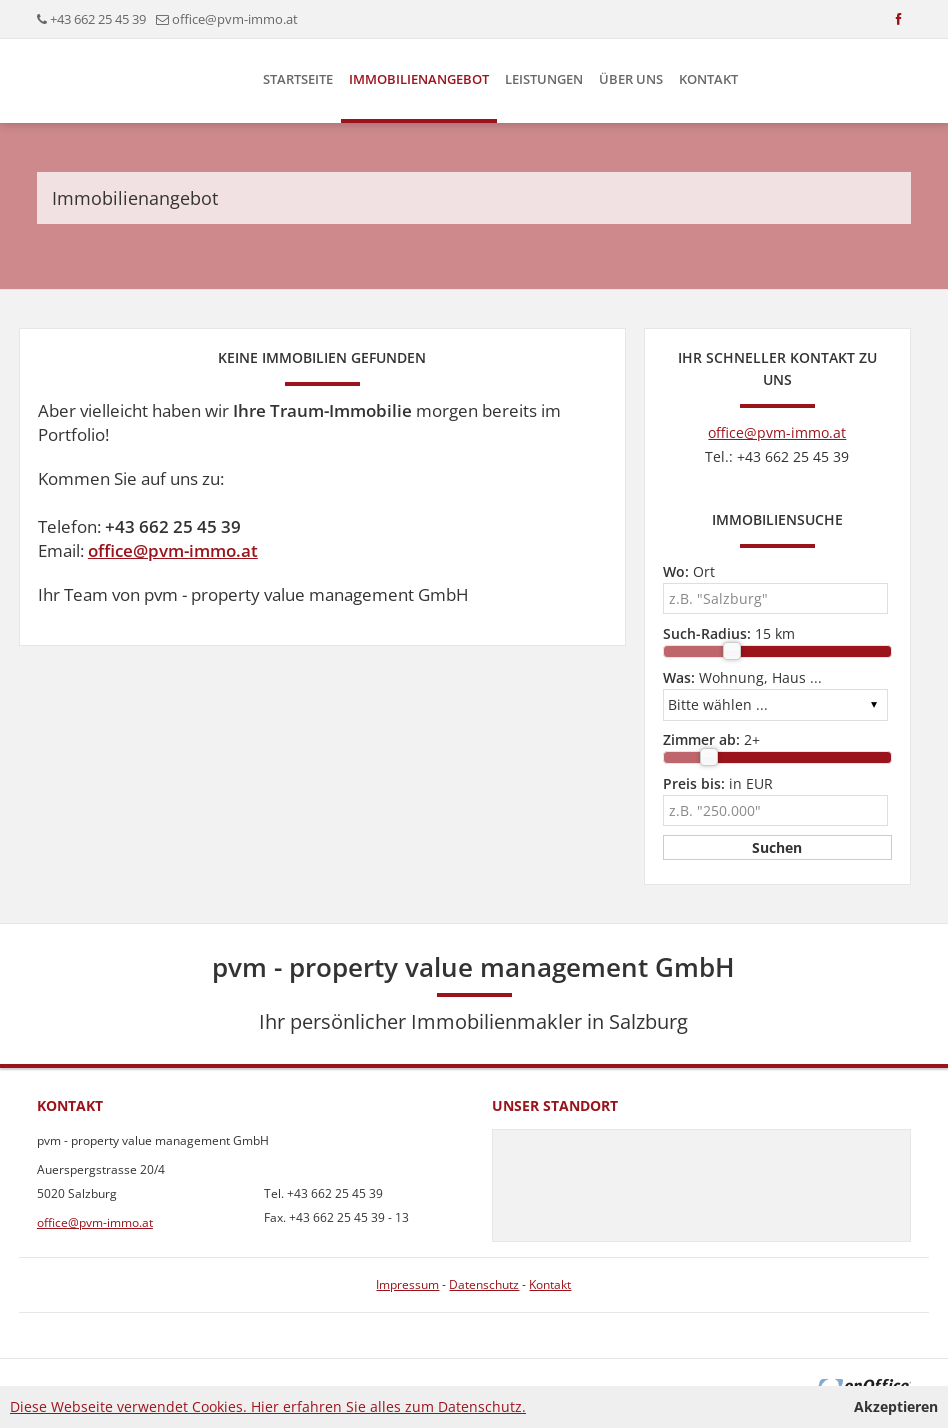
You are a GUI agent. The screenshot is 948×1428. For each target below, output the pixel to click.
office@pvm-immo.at (235, 19)
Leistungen (544, 79)
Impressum (407, 1284)
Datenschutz (484, 1284)
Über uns (631, 79)
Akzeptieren (896, 1406)
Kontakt (708, 79)
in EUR (718, 783)
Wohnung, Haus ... (742, 677)
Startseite (298, 79)
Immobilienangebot (419, 79)
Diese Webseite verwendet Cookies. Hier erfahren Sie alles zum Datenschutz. (268, 1406)
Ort (689, 571)
